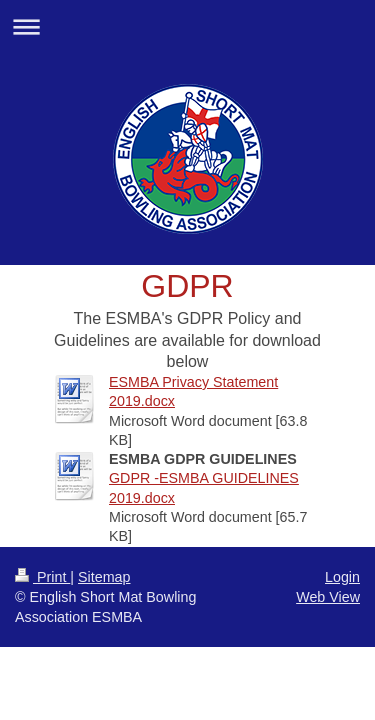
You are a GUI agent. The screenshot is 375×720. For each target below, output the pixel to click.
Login (342, 577)
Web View (328, 597)
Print (42, 577)
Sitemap (104, 577)
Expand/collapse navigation (187, 26)
